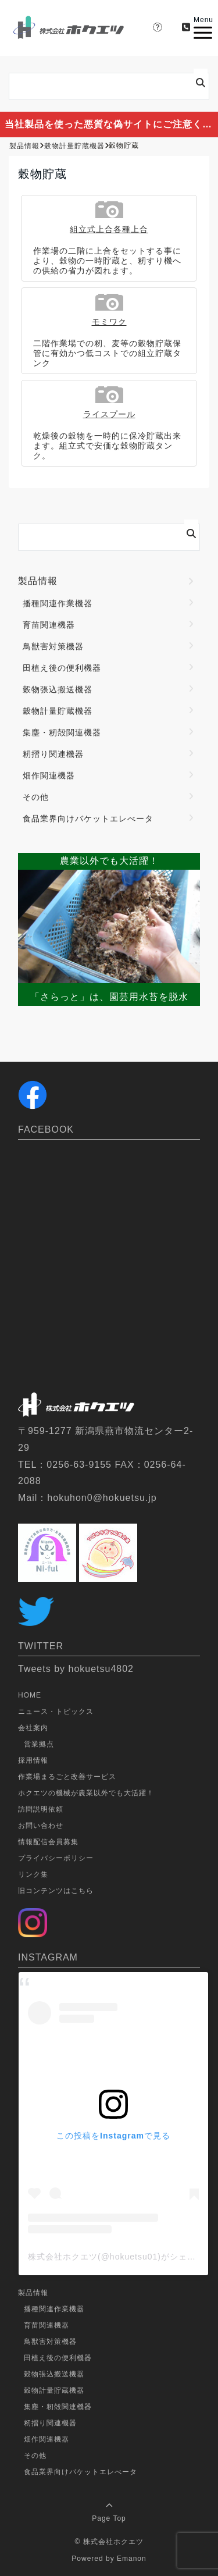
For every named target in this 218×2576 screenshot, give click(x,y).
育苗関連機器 (49, 624)
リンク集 (33, 1874)
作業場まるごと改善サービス (67, 1777)
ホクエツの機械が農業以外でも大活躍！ (86, 1793)
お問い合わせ (40, 1825)
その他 (36, 797)
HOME (29, 1695)
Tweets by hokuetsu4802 (76, 1669)
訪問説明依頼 (40, 1809)
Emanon (131, 2558)
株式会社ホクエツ (113, 2542)
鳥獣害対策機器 (53, 646)
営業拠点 (39, 1744)
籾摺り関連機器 (53, 754)
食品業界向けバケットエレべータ (88, 818)
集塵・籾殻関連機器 (62, 732)
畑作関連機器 (49, 775)
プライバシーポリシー (56, 1858)
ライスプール (109, 414)
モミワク (109, 321)
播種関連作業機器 (57, 603)
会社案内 (33, 1728)
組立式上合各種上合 (109, 229)
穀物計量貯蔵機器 (57, 711)
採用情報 (33, 1760)
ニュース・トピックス (56, 1711)
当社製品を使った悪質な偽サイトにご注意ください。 (111, 124)
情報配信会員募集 (48, 1842)
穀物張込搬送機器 (57, 689)
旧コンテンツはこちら (56, 1891)
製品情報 (38, 581)
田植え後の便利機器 (62, 668)
